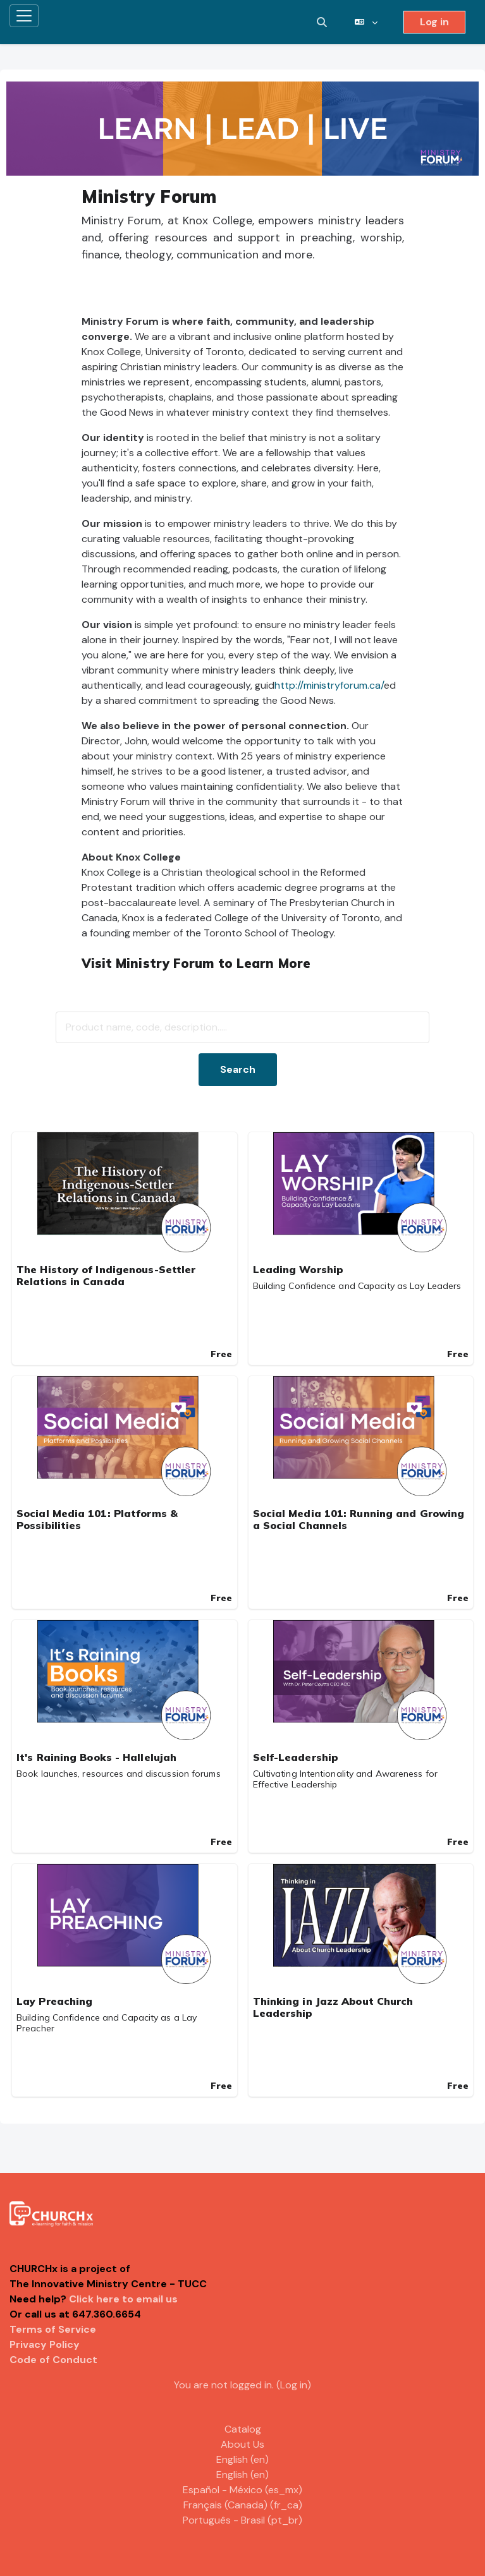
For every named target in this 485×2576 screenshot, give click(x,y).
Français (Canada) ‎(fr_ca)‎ (242, 2505)
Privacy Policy (44, 2344)
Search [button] (237, 1069)
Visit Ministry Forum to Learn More (196, 963)
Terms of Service (52, 2329)
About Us (242, 2444)
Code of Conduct (53, 2359)
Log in (434, 21)
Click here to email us (123, 2299)
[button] (322, 22)
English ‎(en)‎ (242, 2459)
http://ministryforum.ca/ (329, 685)
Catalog (242, 2429)
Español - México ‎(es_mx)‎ (242, 2489)
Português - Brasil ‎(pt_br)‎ (242, 2520)
